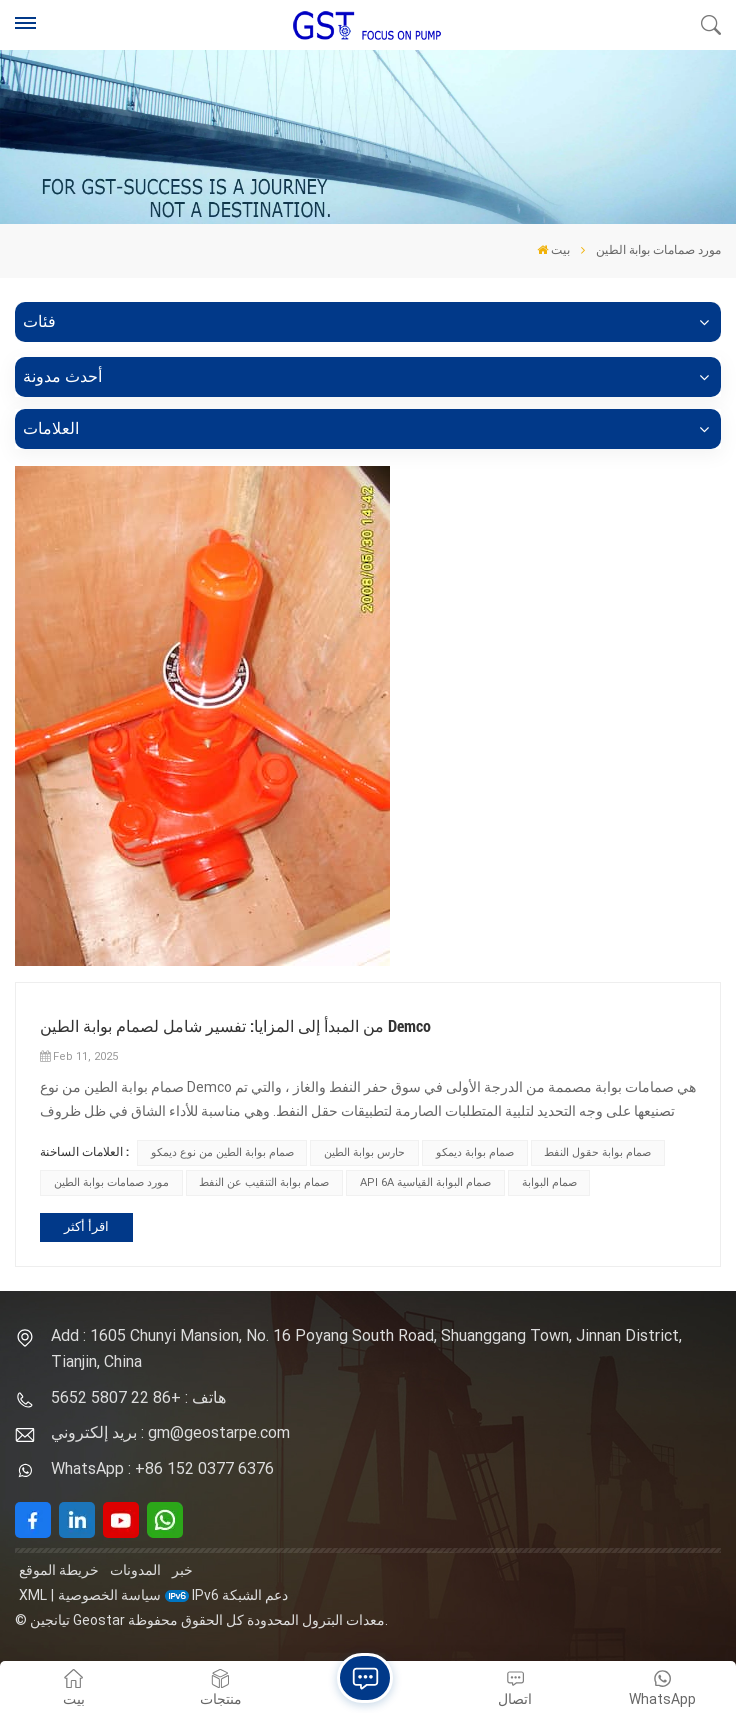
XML (33, 1595)
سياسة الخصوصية (109, 1595)
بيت (553, 250)
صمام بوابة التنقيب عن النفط (264, 1182)
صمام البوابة (549, 1182)
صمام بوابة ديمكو (475, 1152)
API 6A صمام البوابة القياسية (425, 1182)
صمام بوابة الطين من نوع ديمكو (222, 1152)
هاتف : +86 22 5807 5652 (138, 1397)
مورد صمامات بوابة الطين (111, 1182)
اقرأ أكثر (86, 1226)
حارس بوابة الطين (364, 1152)
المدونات (135, 1570)
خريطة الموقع (59, 1570)
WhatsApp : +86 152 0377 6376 (162, 1468)
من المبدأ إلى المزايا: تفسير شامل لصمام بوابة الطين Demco (235, 1026)
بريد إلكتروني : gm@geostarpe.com (170, 1432)
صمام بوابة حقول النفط (597, 1152)
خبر (182, 1570)
